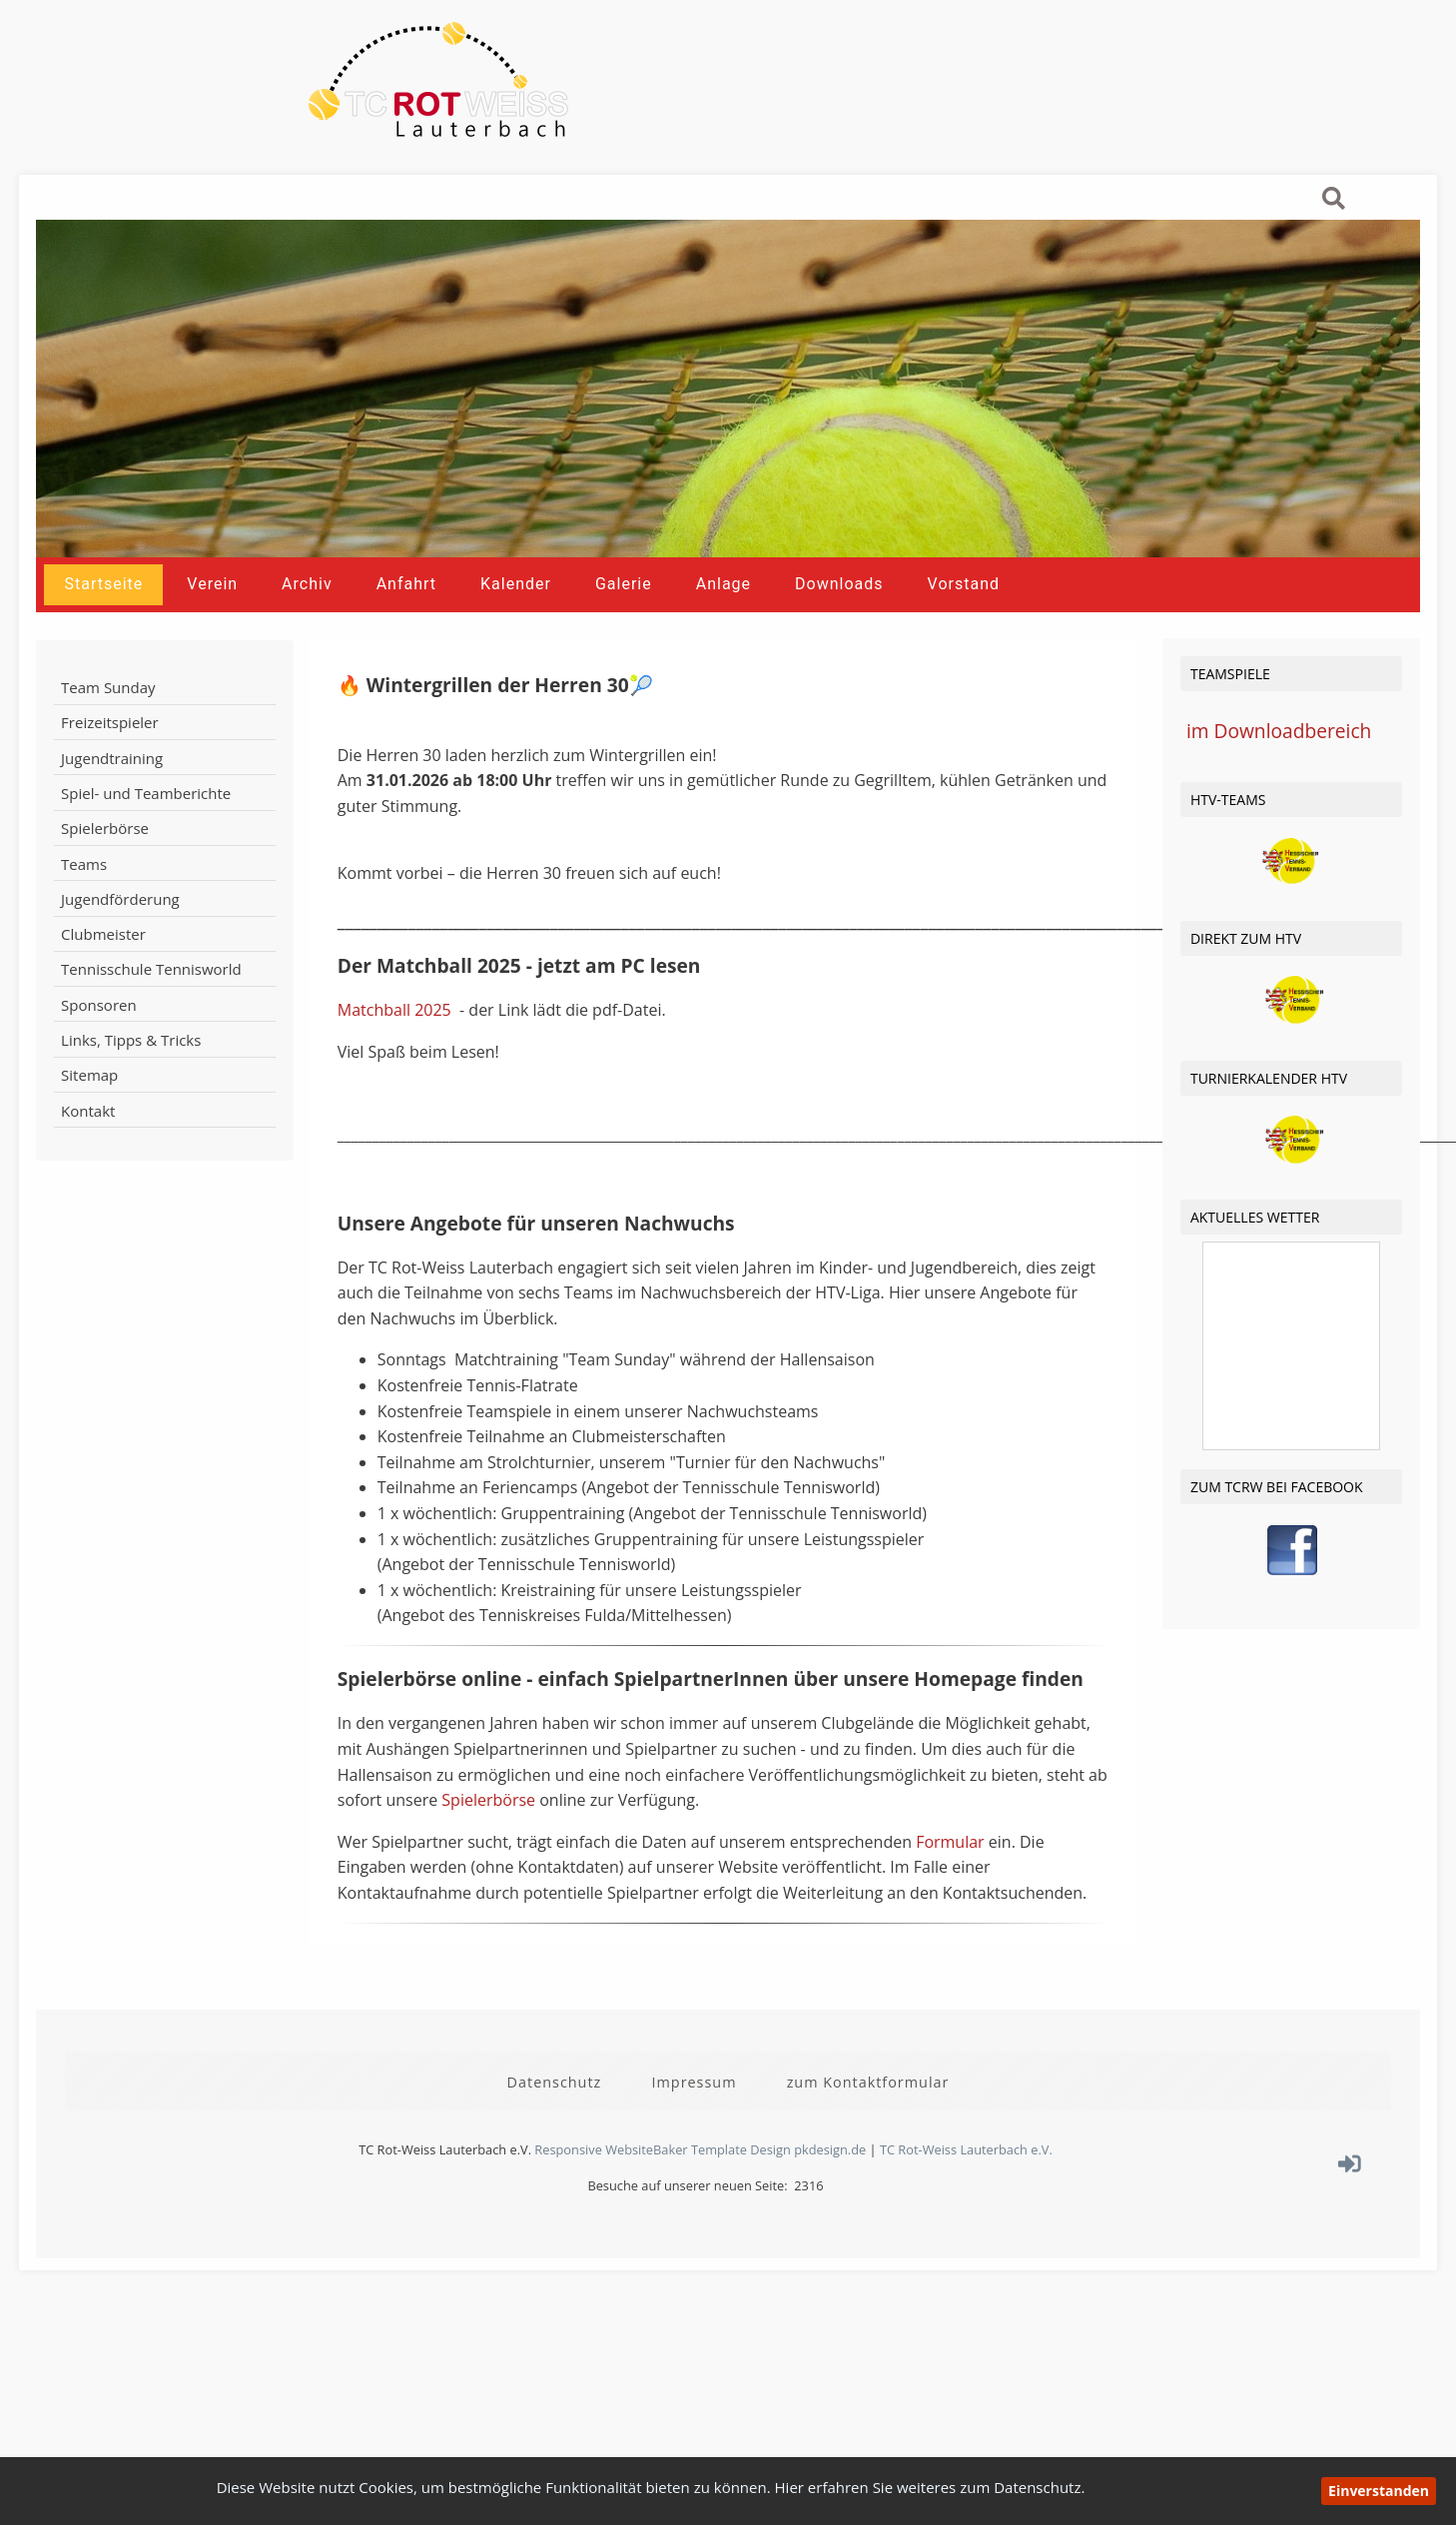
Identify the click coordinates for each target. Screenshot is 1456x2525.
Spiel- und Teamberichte (146, 836)
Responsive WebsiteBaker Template (640, 2184)
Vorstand (964, 626)
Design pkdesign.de (808, 2184)
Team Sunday (108, 730)
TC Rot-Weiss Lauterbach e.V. (966, 2184)
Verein (212, 626)
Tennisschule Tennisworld (151, 1012)
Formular (952, 1886)
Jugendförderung (120, 942)
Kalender (515, 626)
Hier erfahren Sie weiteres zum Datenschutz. (930, 2487)
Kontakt (88, 1153)
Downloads (839, 626)
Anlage (723, 626)
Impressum (693, 2116)
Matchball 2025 (396, 1055)
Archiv (307, 626)
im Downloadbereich (1278, 775)
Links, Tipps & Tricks (131, 1083)
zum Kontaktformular (868, 2116)
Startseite (103, 626)
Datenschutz (554, 2116)
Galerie (623, 626)
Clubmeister (103, 977)
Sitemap (89, 1118)
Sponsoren (99, 1048)
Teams (84, 906)
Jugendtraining (112, 801)
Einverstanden (1378, 2490)
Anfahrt (406, 626)
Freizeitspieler (110, 765)
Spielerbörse (105, 871)
